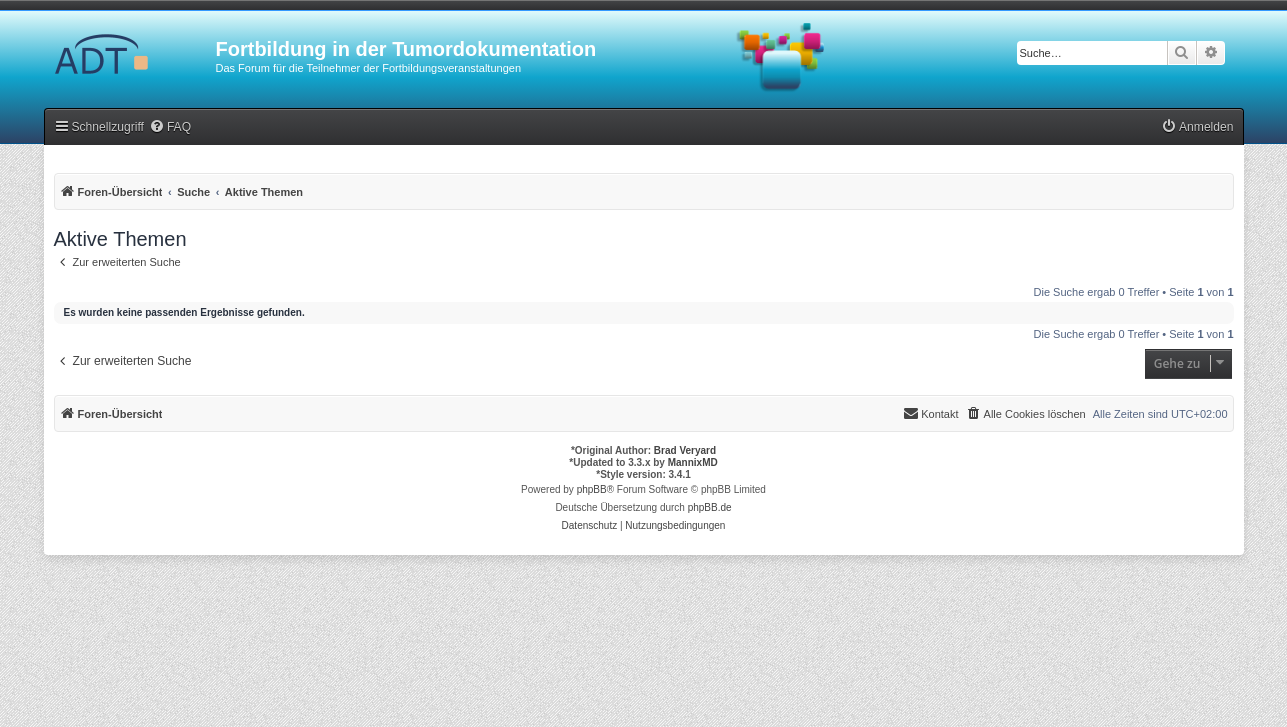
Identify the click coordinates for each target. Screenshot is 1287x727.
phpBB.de (710, 507)
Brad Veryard (685, 450)
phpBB (592, 489)
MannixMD (693, 462)
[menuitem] (170, 127)
